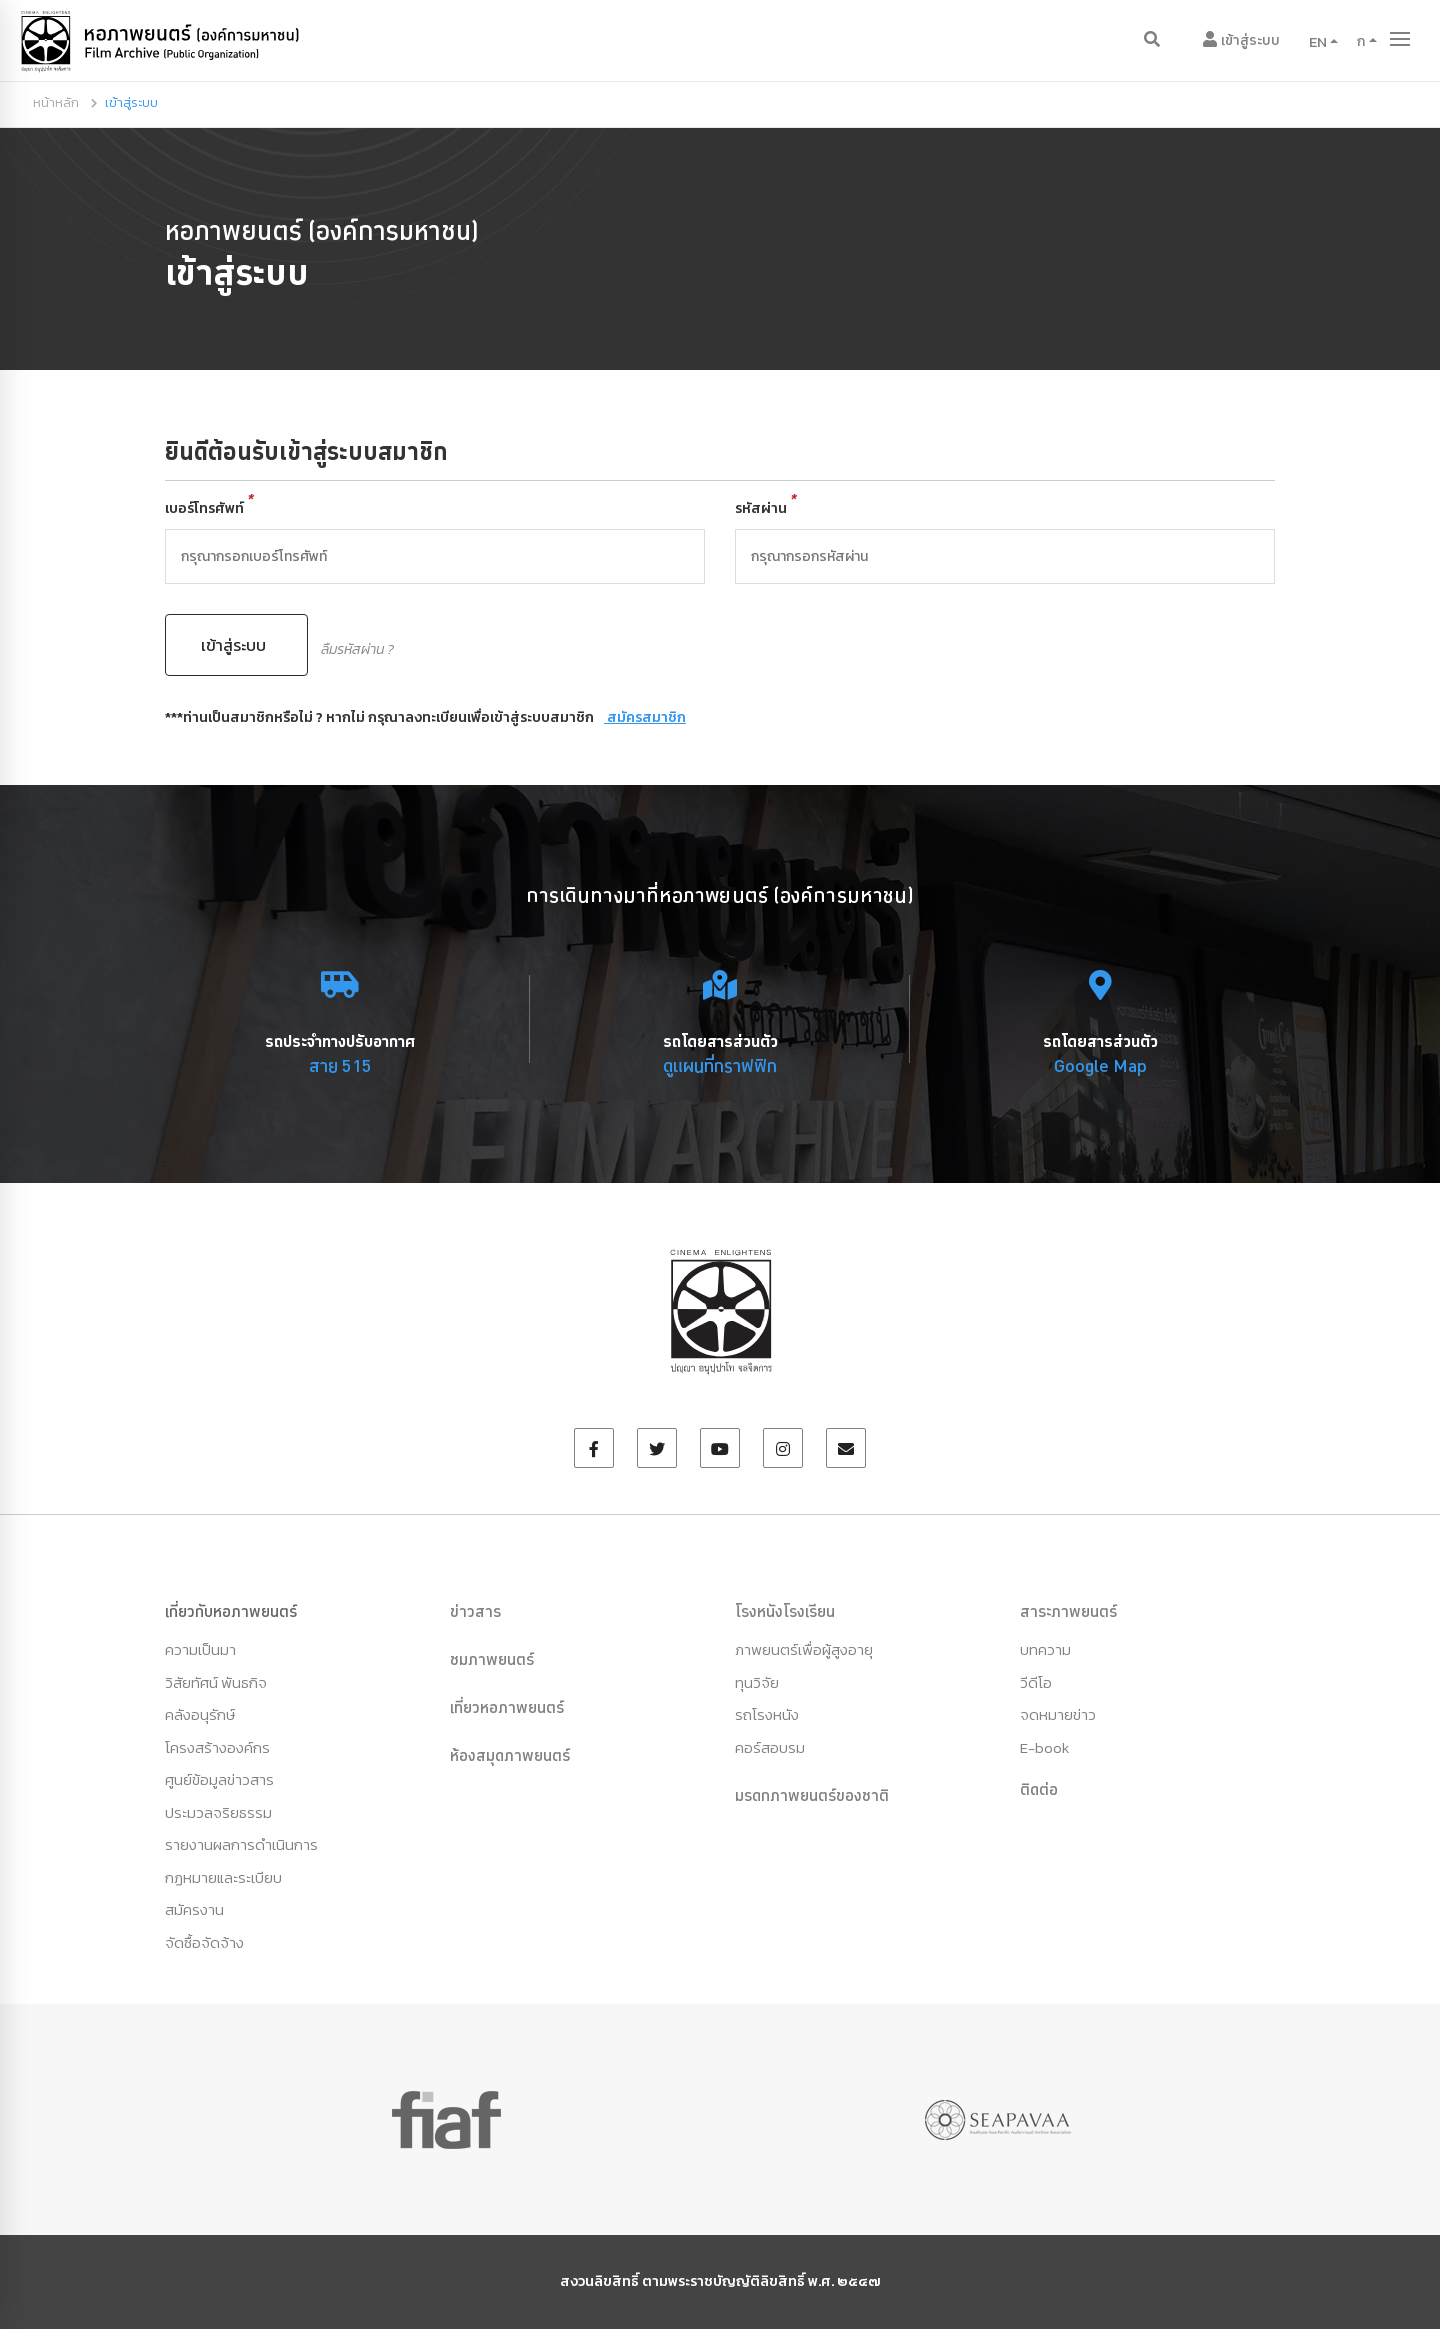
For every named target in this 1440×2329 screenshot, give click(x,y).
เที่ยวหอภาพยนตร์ (507, 1707)
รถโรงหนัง (767, 1714)
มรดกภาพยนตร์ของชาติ (812, 1795)
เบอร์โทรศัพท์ (209, 508)
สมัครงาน (194, 1909)
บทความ (1045, 1649)
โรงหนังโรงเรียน (785, 1611)
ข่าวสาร (475, 1611)
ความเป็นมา (200, 1649)
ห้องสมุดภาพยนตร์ (510, 1755)
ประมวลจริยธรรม (218, 1812)
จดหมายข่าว (1058, 1714)
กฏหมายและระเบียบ (223, 1877)
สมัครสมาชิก (645, 717)
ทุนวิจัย (757, 1682)
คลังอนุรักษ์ (200, 1714)
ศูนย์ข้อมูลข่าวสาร (219, 1779)
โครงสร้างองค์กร (217, 1747)
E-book (1044, 1747)
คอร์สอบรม (770, 1747)
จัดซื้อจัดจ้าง (204, 1942)
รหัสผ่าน (766, 508)
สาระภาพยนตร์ (1068, 1611)
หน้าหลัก (56, 102)
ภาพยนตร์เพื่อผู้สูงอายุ (804, 1649)
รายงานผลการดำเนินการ (241, 1844)
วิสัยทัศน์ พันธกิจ (216, 1682)
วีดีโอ (1036, 1682)
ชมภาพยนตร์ (492, 1659)
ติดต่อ (1039, 1789)
